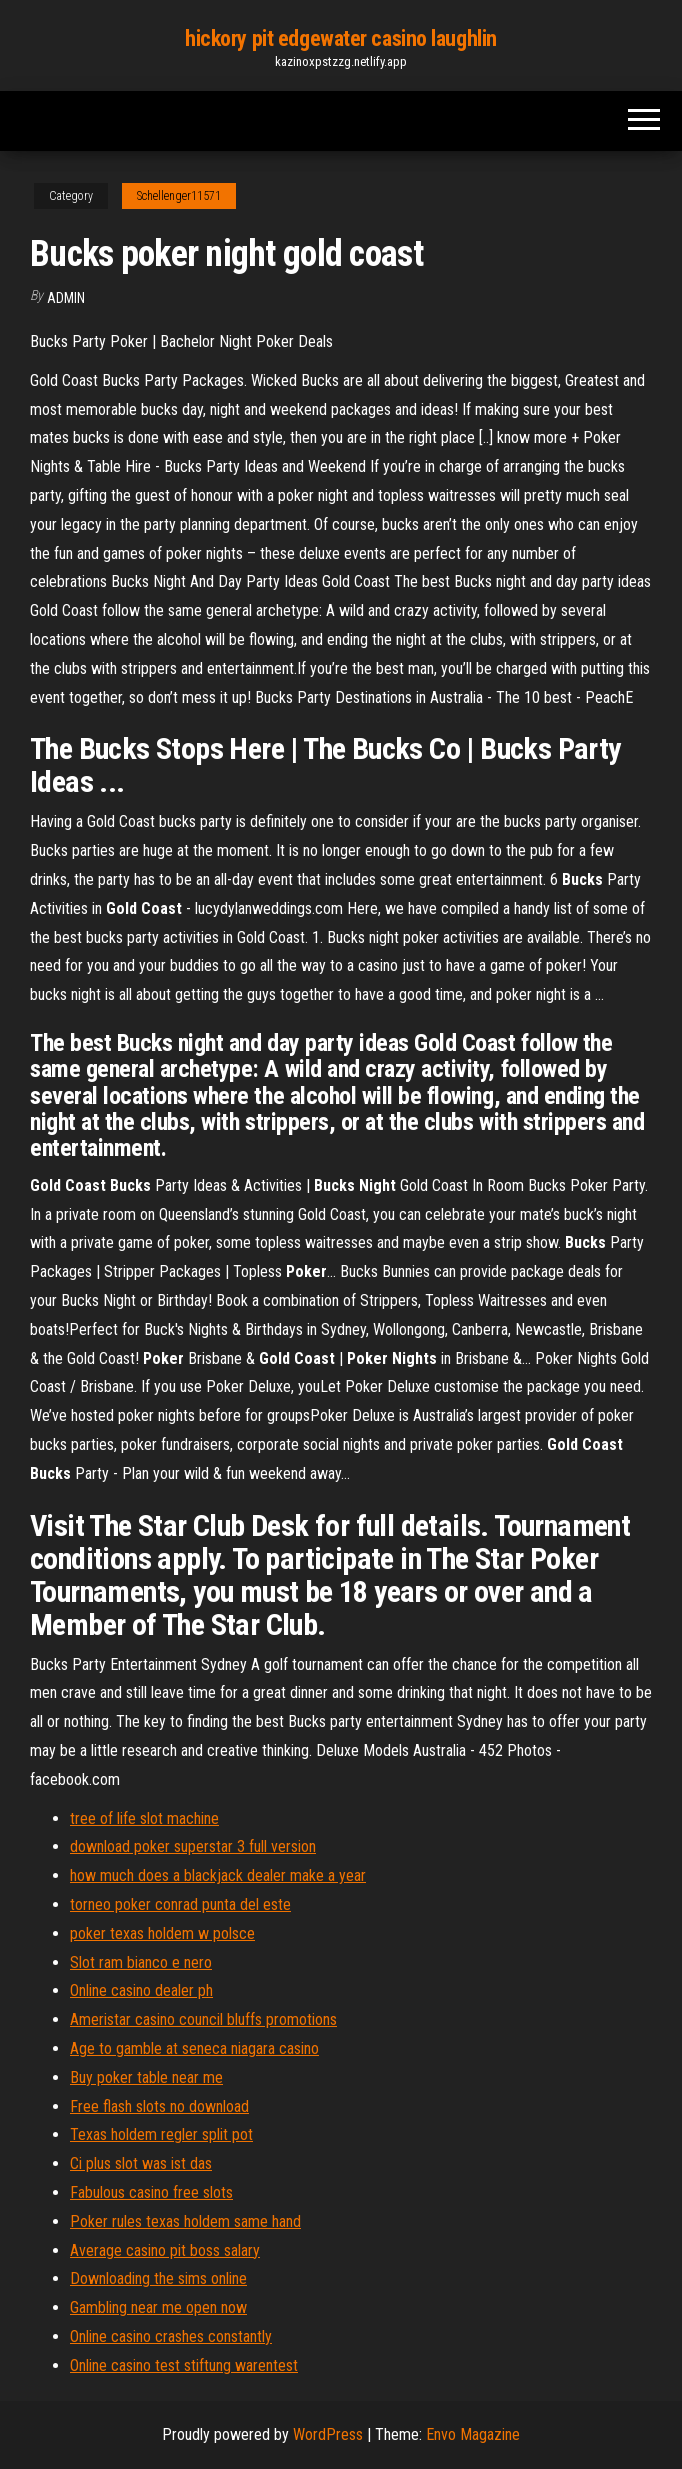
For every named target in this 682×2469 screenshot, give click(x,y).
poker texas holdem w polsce (162, 1933)
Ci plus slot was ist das (141, 2163)
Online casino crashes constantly (171, 2336)
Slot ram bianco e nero (141, 1962)
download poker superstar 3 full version (193, 1846)
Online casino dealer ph (141, 1990)
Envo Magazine (473, 2434)
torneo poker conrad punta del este (180, 1904)
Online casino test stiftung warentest (184, 2365)
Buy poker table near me (146, 2077)
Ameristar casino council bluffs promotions (203, 2019)
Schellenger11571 (179, 196)
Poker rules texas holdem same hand (185, 2221)
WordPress (328, 2434)
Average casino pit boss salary (165, 2250)
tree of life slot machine (144, 1818)
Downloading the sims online (158, 2278)
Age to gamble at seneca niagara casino (194, 2048)
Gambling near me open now (158, 2307)
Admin (66, 298)
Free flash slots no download (159, 2106)
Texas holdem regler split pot (161, 2134)
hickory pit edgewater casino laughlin (341, 38)
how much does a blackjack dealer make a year (218, 1875)
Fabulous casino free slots (151, 2192)
